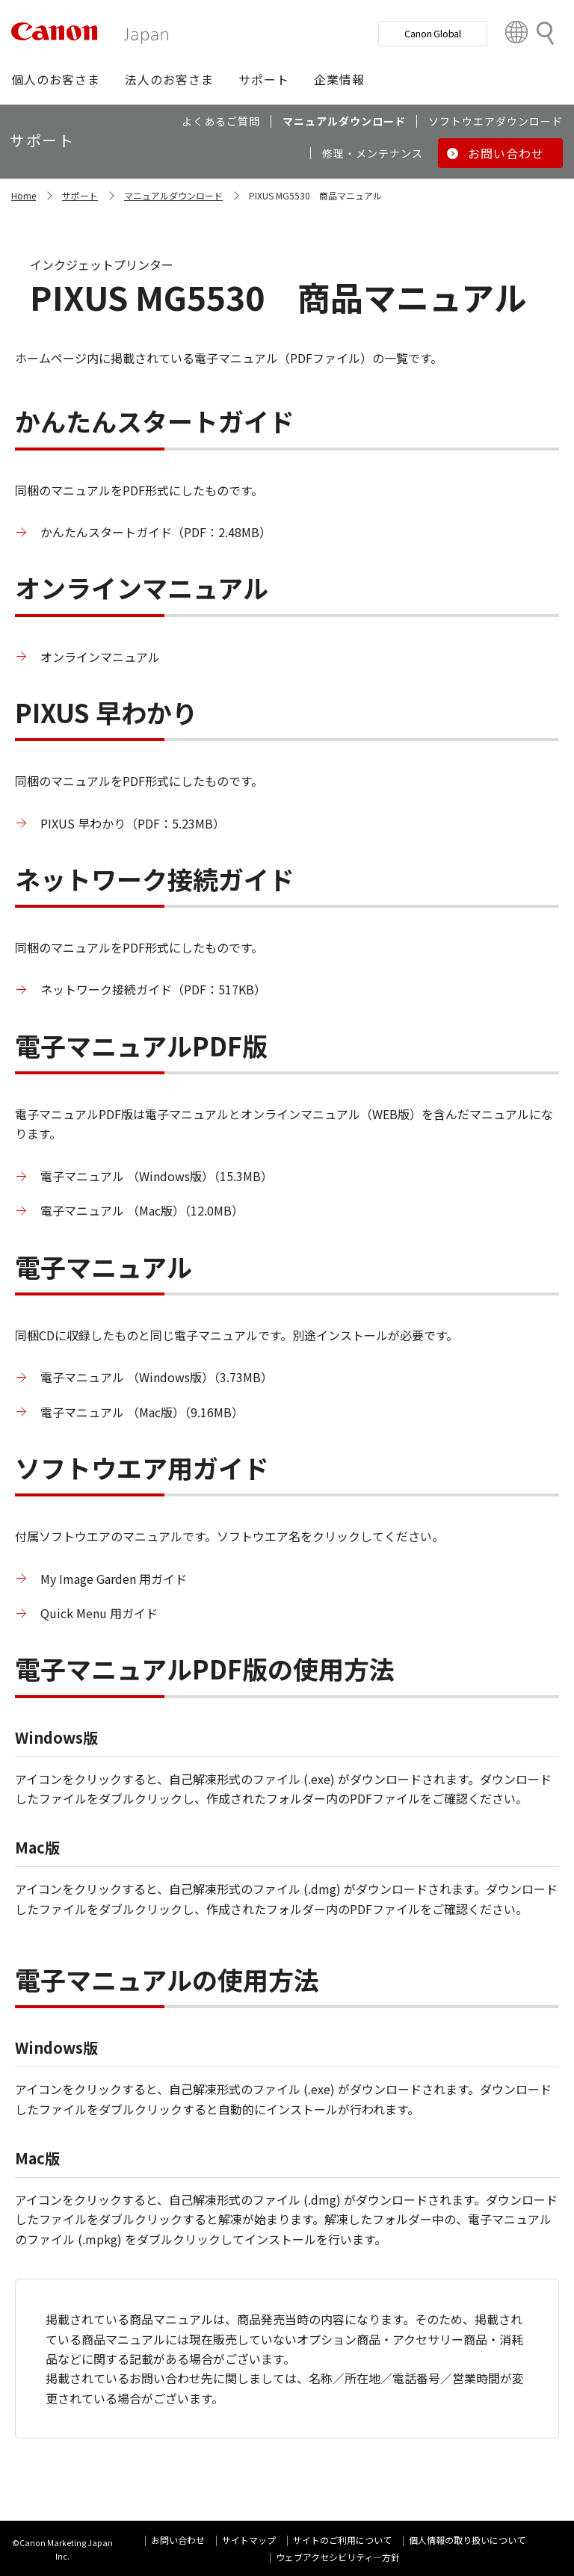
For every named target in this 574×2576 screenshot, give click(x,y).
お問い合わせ (178, 2539)
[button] (55, 79)
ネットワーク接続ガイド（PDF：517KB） (153, 989)
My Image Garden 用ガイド (113, 1579)
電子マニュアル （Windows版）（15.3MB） (156, 1176)
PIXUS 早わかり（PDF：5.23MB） (132, 823)
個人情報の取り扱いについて (467, 2539)
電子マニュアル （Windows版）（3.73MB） (156, 1377)
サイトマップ (249, 2539)
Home (23, 195)
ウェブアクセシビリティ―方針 (338, 2557)
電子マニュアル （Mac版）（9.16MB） (142, 1412)
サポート (80, 195)
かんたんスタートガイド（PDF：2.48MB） (155, 532)
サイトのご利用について (342, 2539)
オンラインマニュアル (100, 657)
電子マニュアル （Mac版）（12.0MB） (142, 1210)
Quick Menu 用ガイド (99, 1613)
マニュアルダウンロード (173, 195)
